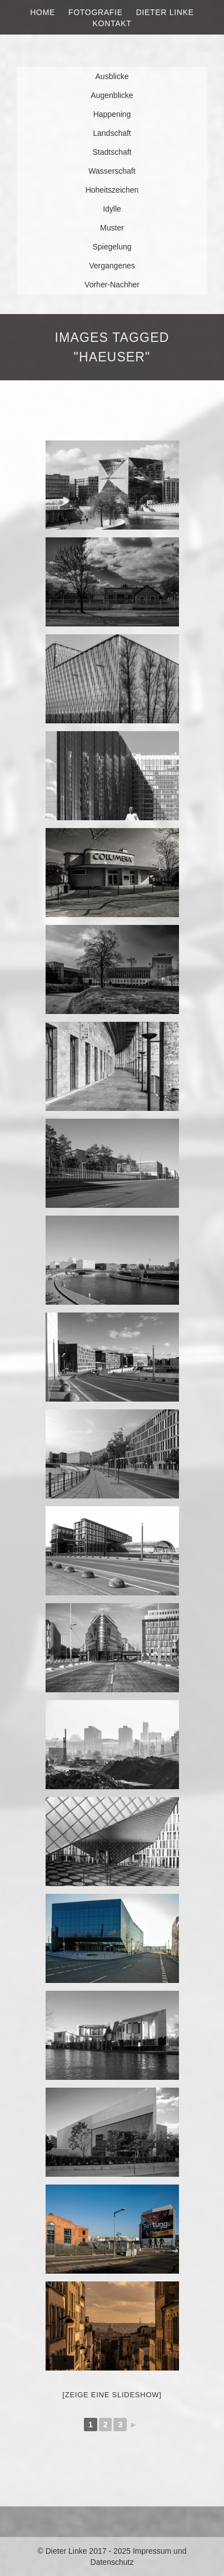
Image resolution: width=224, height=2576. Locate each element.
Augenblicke (112, 95)
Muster (112, 227)
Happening (112, 114)
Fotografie (95, 12)
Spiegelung (111, 246)
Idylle (112, 208)
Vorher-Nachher (112, 284)
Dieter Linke (165, 12)
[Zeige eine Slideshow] (111, 2395)
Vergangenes (112, 265)
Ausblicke (112, 76)
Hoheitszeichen (112, 189)
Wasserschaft (111, 170)
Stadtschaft (111, 152)
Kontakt (112, 23)
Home (42, 12)
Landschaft (112, 133)
